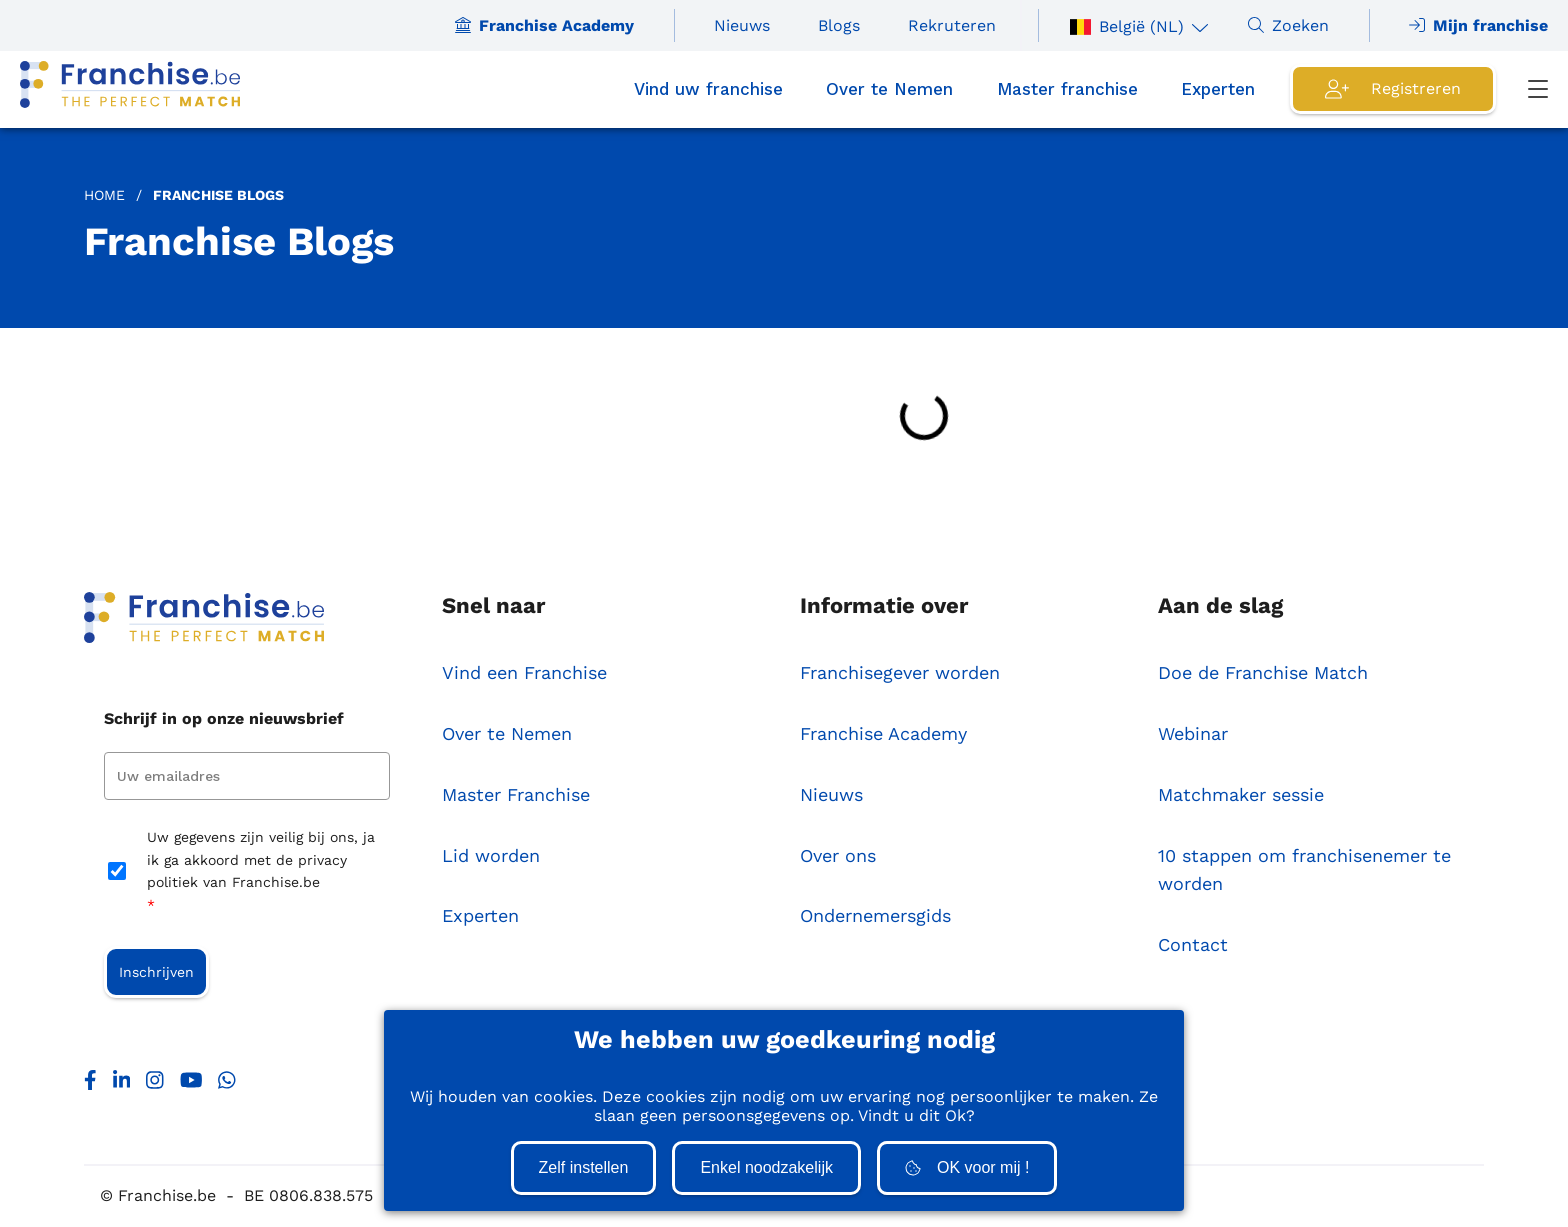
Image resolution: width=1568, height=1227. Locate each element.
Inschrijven (156, 972)
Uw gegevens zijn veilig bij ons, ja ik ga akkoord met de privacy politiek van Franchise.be (261, 872)
